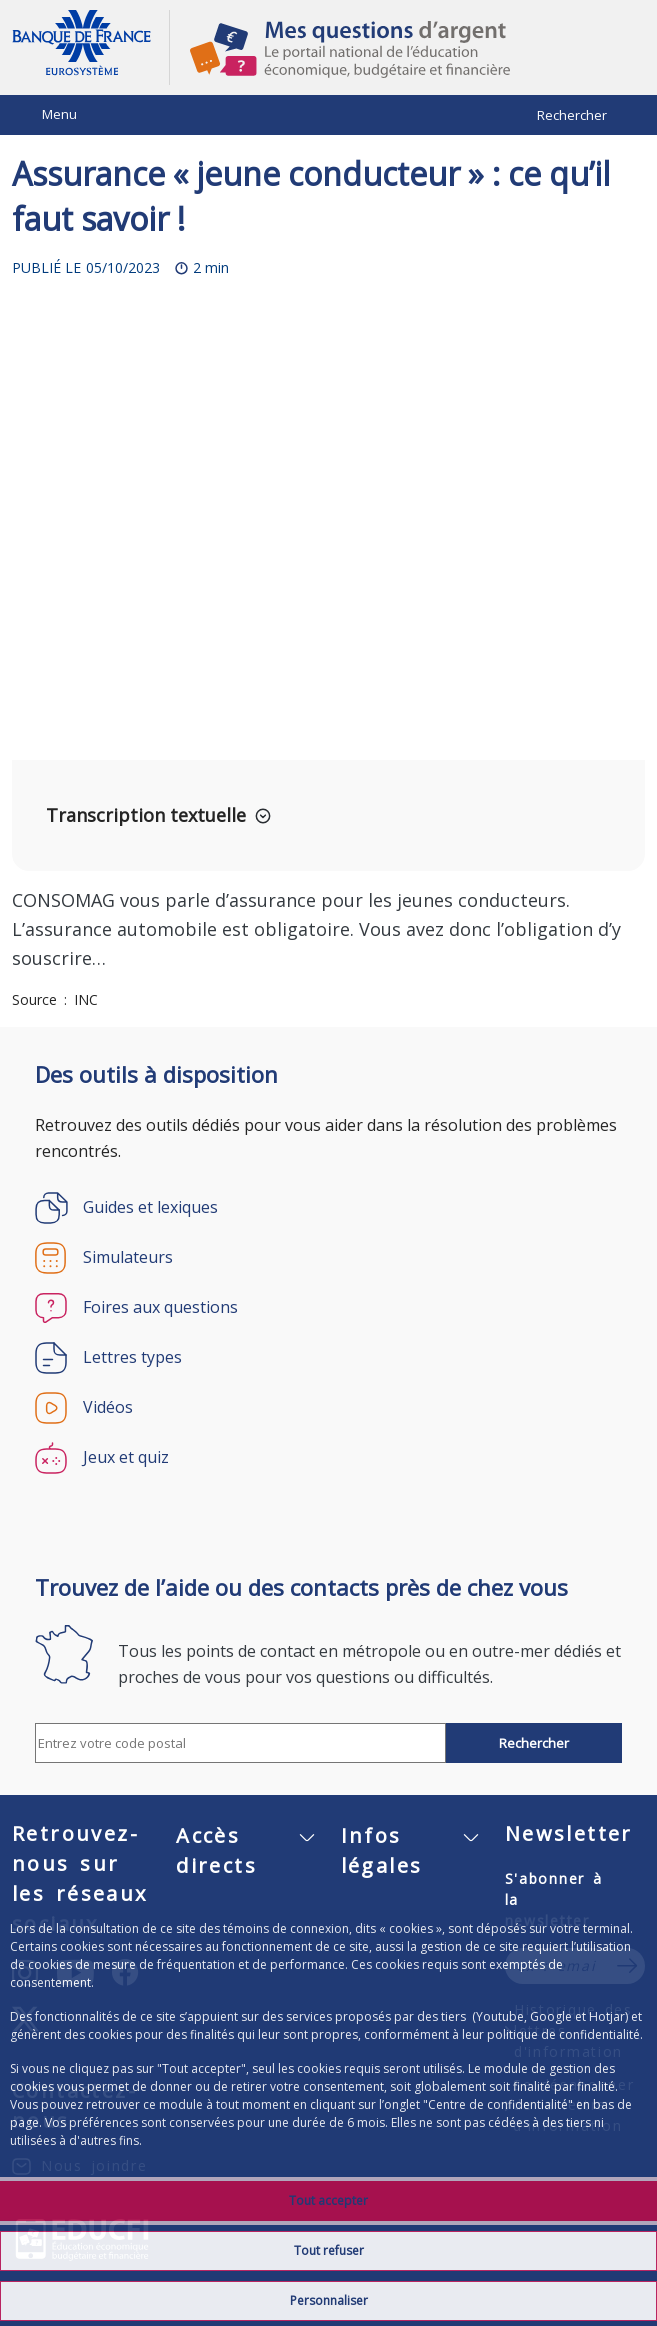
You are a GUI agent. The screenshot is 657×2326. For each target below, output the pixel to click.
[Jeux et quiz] (328, 1458)
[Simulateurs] (328, 1258)
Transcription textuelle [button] (146, 815)
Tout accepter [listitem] (328, 2200)
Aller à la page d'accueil (90, 47)
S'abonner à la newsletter (554, 1899)
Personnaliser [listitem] (329, 2300)
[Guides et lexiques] (328, 1208)
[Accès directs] (246, 1860)
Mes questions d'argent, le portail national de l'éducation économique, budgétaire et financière (407, 48)
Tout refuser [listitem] (329, 2250)
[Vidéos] (328, 1408)
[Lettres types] (328, 1358)
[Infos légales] (411, 1860)
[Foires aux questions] (328, 1308)
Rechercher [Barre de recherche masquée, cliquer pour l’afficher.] (572, 115)
